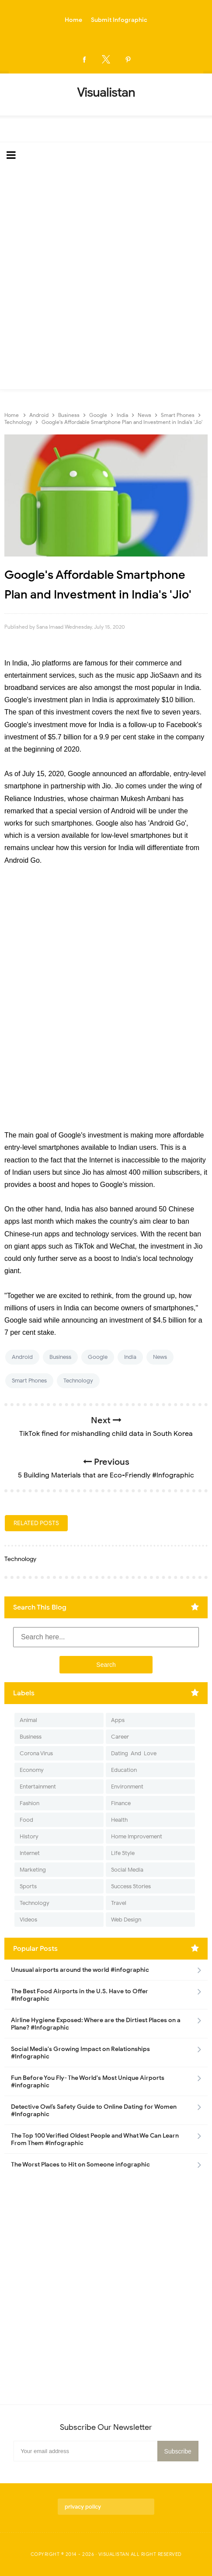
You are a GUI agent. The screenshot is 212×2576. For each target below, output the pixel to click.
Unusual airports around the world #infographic (80, 1970)
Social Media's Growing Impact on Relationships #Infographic (80, 2052)
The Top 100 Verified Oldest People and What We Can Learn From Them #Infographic (95, 2139)
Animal (28, 1720)
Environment (127, 1786)
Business (60, 1357)
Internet (30, 1853)
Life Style (123, 1853)
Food (26, 1820)
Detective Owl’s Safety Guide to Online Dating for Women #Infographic (94, 2110)
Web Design (126, 1919)
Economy (32, 1770)
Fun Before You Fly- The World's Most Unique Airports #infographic (87, 2081)
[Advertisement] (106, 279)
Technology (78, 1380)
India (130, 1357)
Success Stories (131, 1886)
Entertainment (38, 1786)
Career (120, 1736)
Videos (28, 1919)
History (29, 1836)
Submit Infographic (119, 20)
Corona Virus (36, 1753)
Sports (28, 1886)
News (160, 1357)
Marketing (33, 1869)
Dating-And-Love (133, 1753)
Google (98, 1357)
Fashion (29, 1803)
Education (124, 1770)
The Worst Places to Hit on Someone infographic (80, 2164)
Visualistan (113, 2554)
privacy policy (83, 2506)
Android (22, 1357)
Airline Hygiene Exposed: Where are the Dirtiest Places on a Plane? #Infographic (96, 2023)
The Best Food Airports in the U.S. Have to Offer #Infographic (79, 1995)
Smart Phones (29, 1380)
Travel (118, 1903)
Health (119, 1820)
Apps (118, 1720)
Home (73, 20)
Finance (121, 1803)
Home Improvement (136, 1836)
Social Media (127, 1869)
